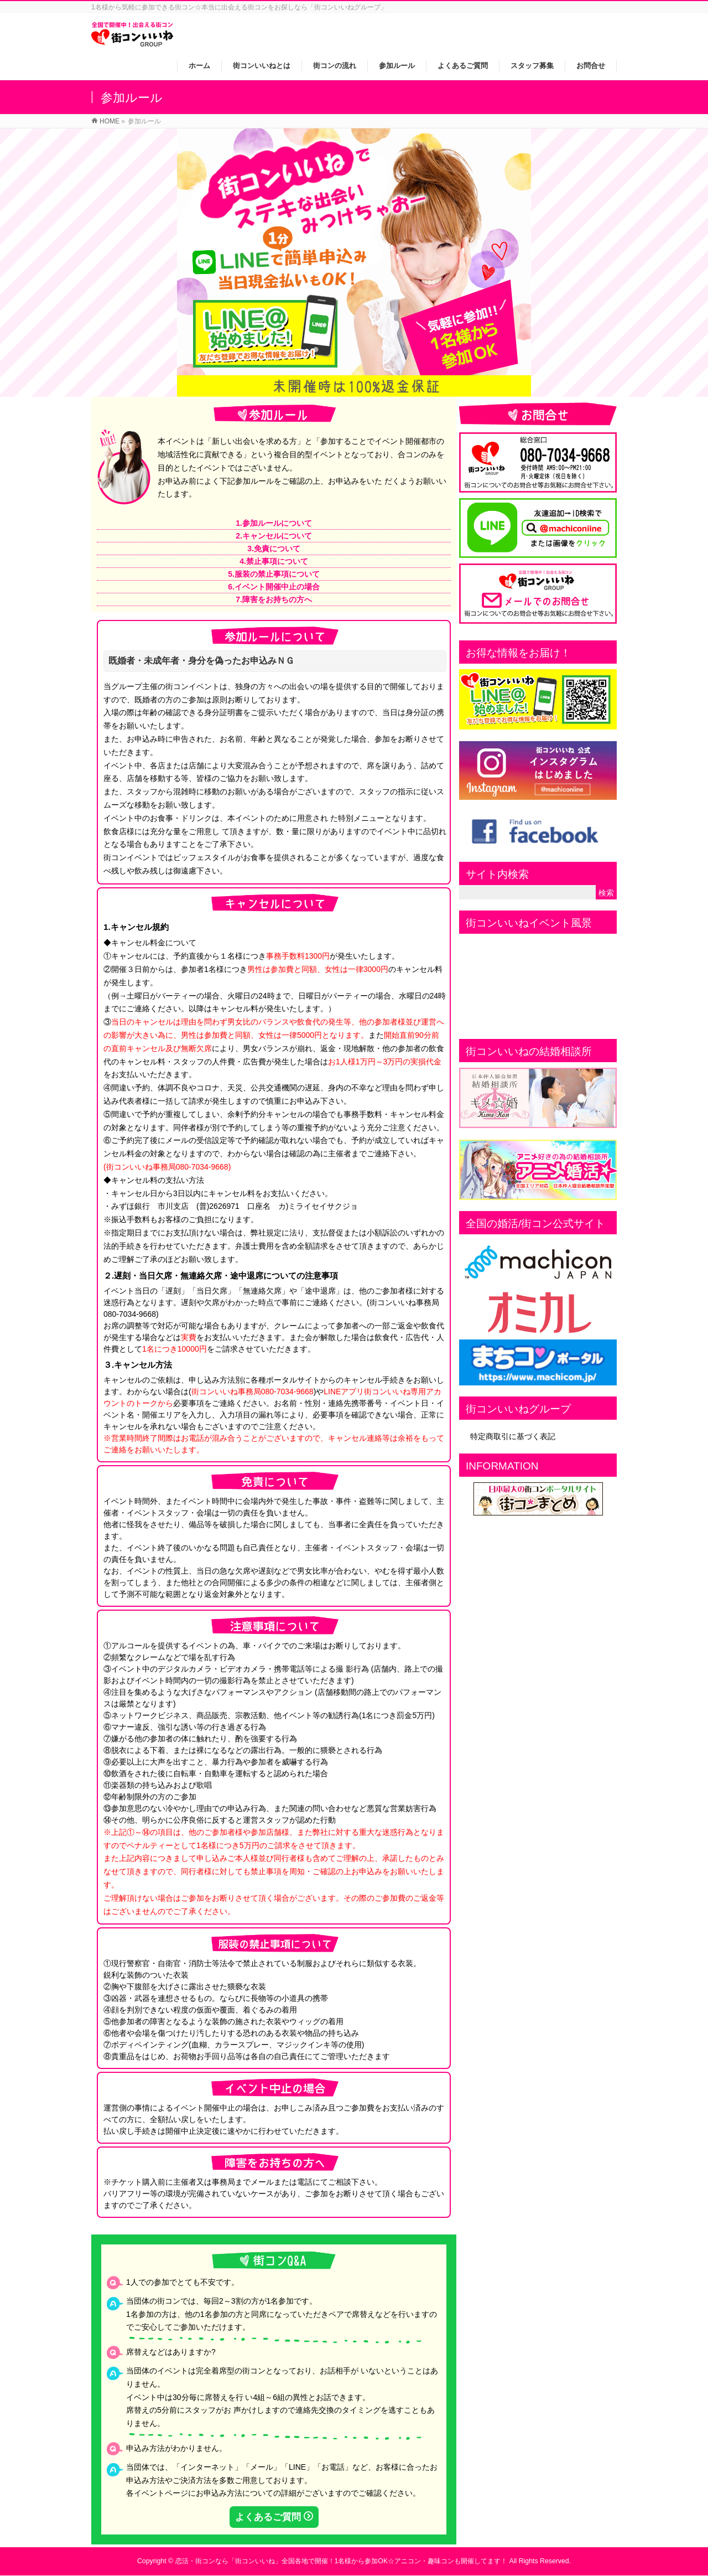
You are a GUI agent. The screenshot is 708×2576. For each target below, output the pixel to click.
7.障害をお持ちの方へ (274, 599)
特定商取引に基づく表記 (512, 1436)
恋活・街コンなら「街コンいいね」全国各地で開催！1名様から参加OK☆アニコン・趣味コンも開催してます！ (341, 2561)
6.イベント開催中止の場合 (274, 586)
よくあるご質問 (268, 2517)
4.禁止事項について (274, 561)
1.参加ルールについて (274, 523)
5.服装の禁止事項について (274, 574)
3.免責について (273, 548)
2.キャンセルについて (274, 535)
